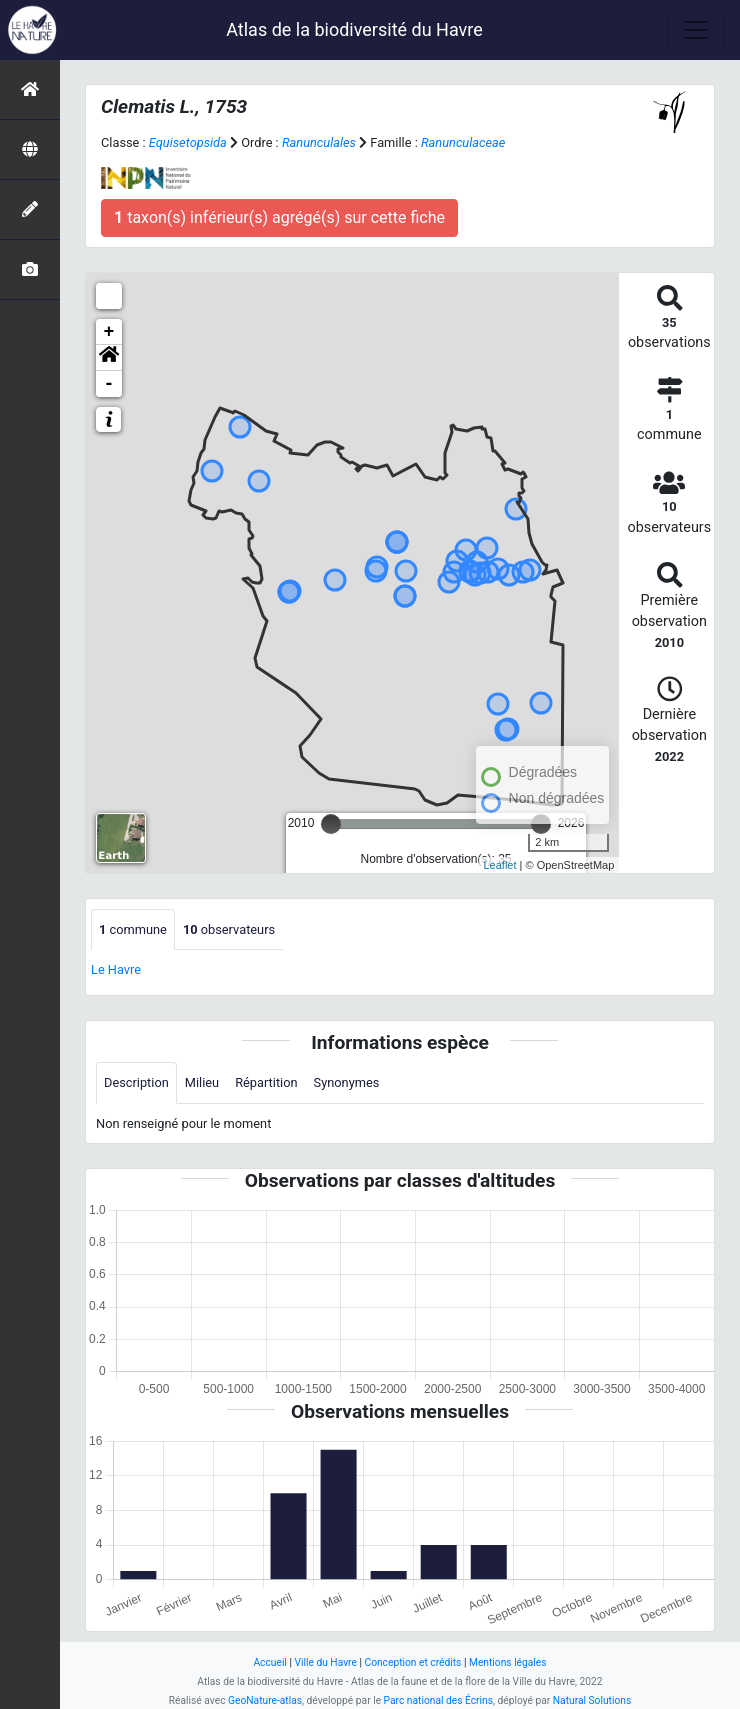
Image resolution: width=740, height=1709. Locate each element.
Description (136, 1082)
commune (133, 929)
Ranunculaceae (463, 142)
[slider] (331, 824)
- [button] (109, 384)
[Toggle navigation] (696, 30)
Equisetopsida (188, 142)
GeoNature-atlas (265, 1700)
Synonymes (347, 1082)
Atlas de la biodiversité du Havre (354, 29)
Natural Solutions (592, 1700)
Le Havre (116, 969)
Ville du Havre (325, 1662)
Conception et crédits (412, 1662)
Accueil (269, 1662)
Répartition (266, 1082)
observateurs (229, 929)
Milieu (202, 1082)
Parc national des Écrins (438, 1700)
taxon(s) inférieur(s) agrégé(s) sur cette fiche (279, 217)
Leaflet (500, 865)
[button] (109, 358)
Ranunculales (319, 142)
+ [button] (109, 332)
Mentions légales (508, 1662)
